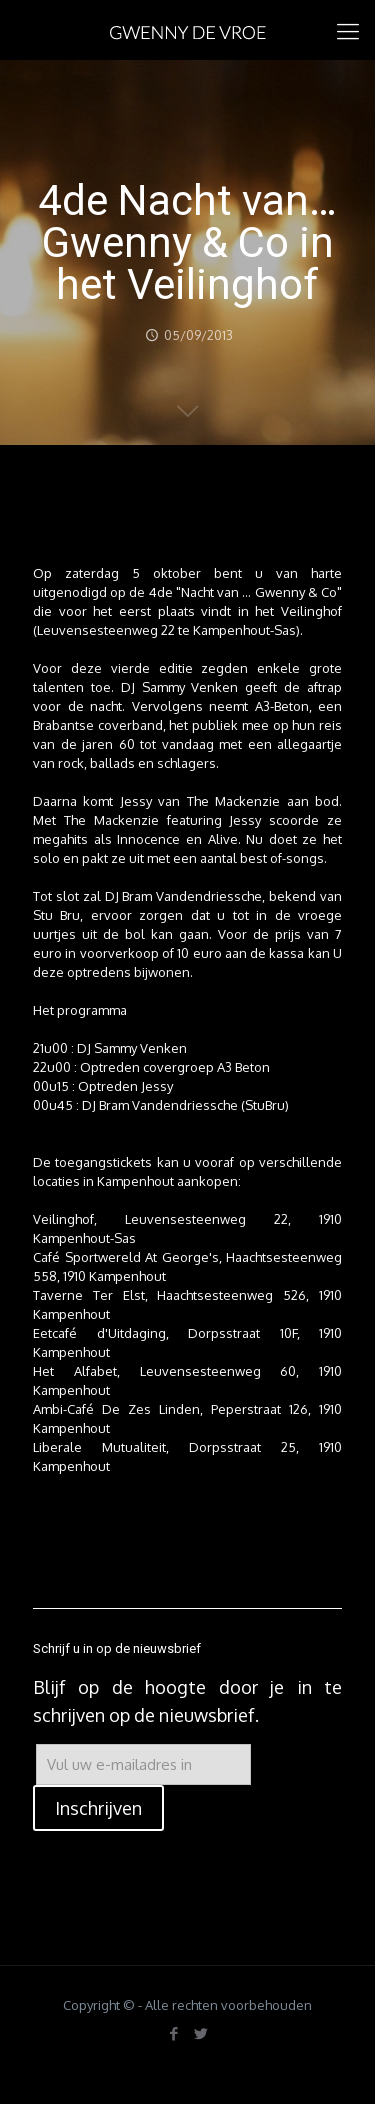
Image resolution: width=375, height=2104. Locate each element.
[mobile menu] (348, 30)
